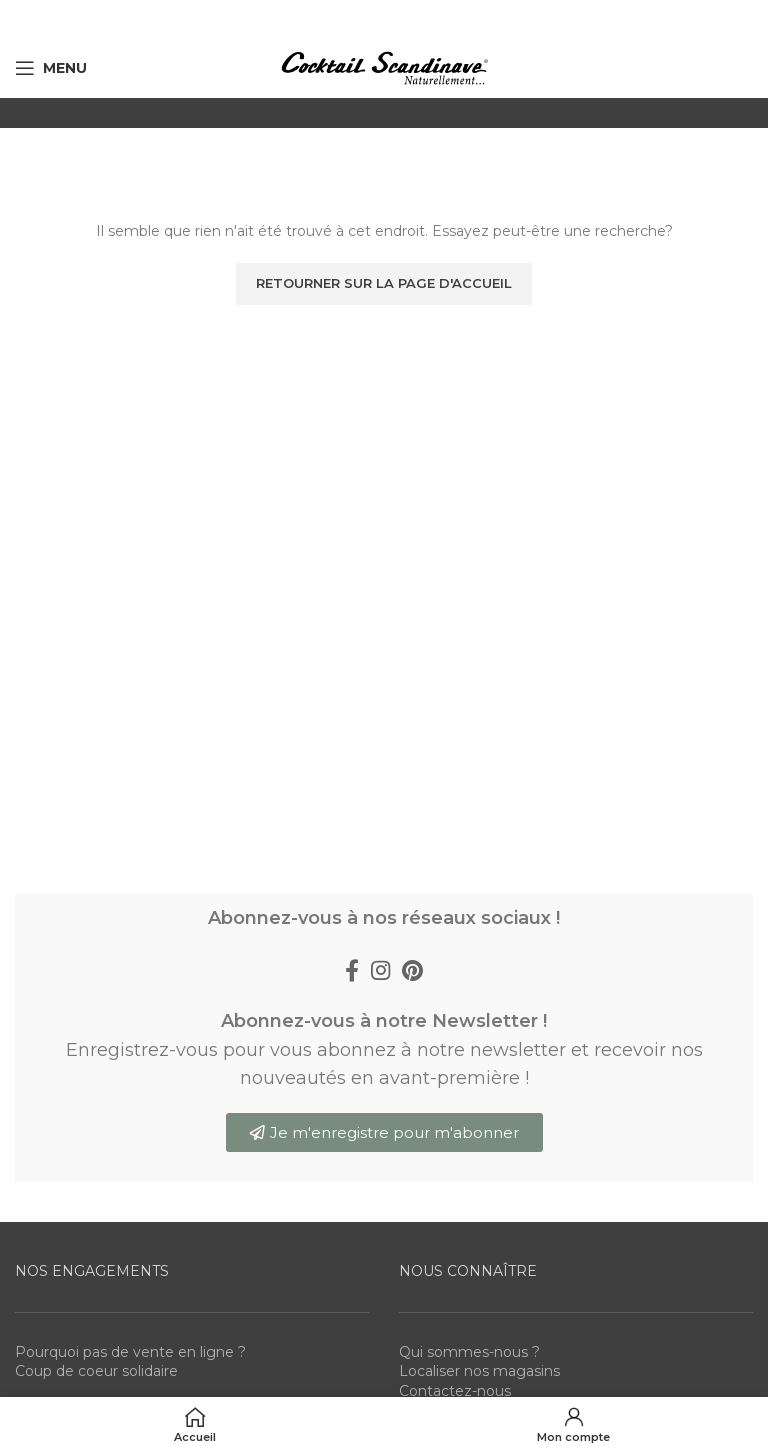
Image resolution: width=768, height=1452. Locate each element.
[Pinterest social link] (412, 970)
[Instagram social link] (380, 970)
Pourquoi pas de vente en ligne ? (130, 1352)
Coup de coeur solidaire (96, 1371)
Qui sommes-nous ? (469, 1352)
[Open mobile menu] (51, 68)
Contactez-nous (455, 1391)
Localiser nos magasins (479, 1371)
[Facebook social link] (352, 970)
